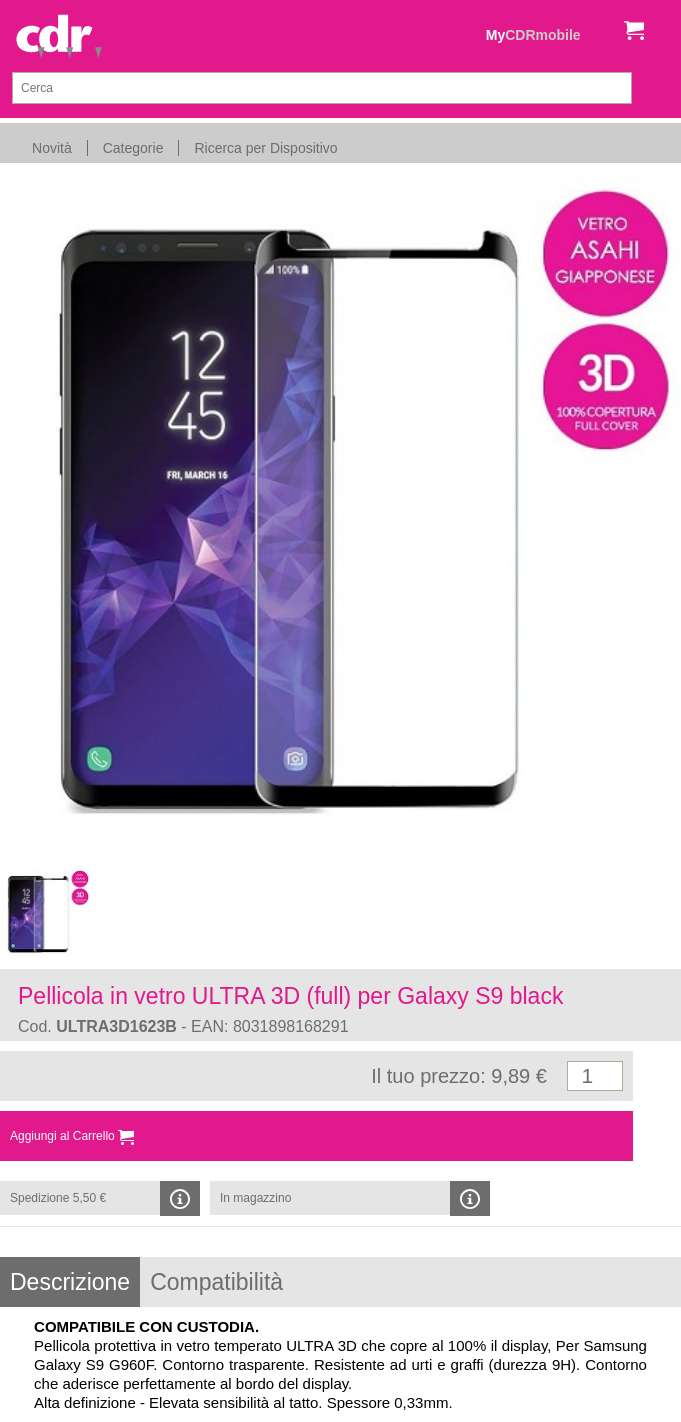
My (533, 35)
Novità (52, 148)
